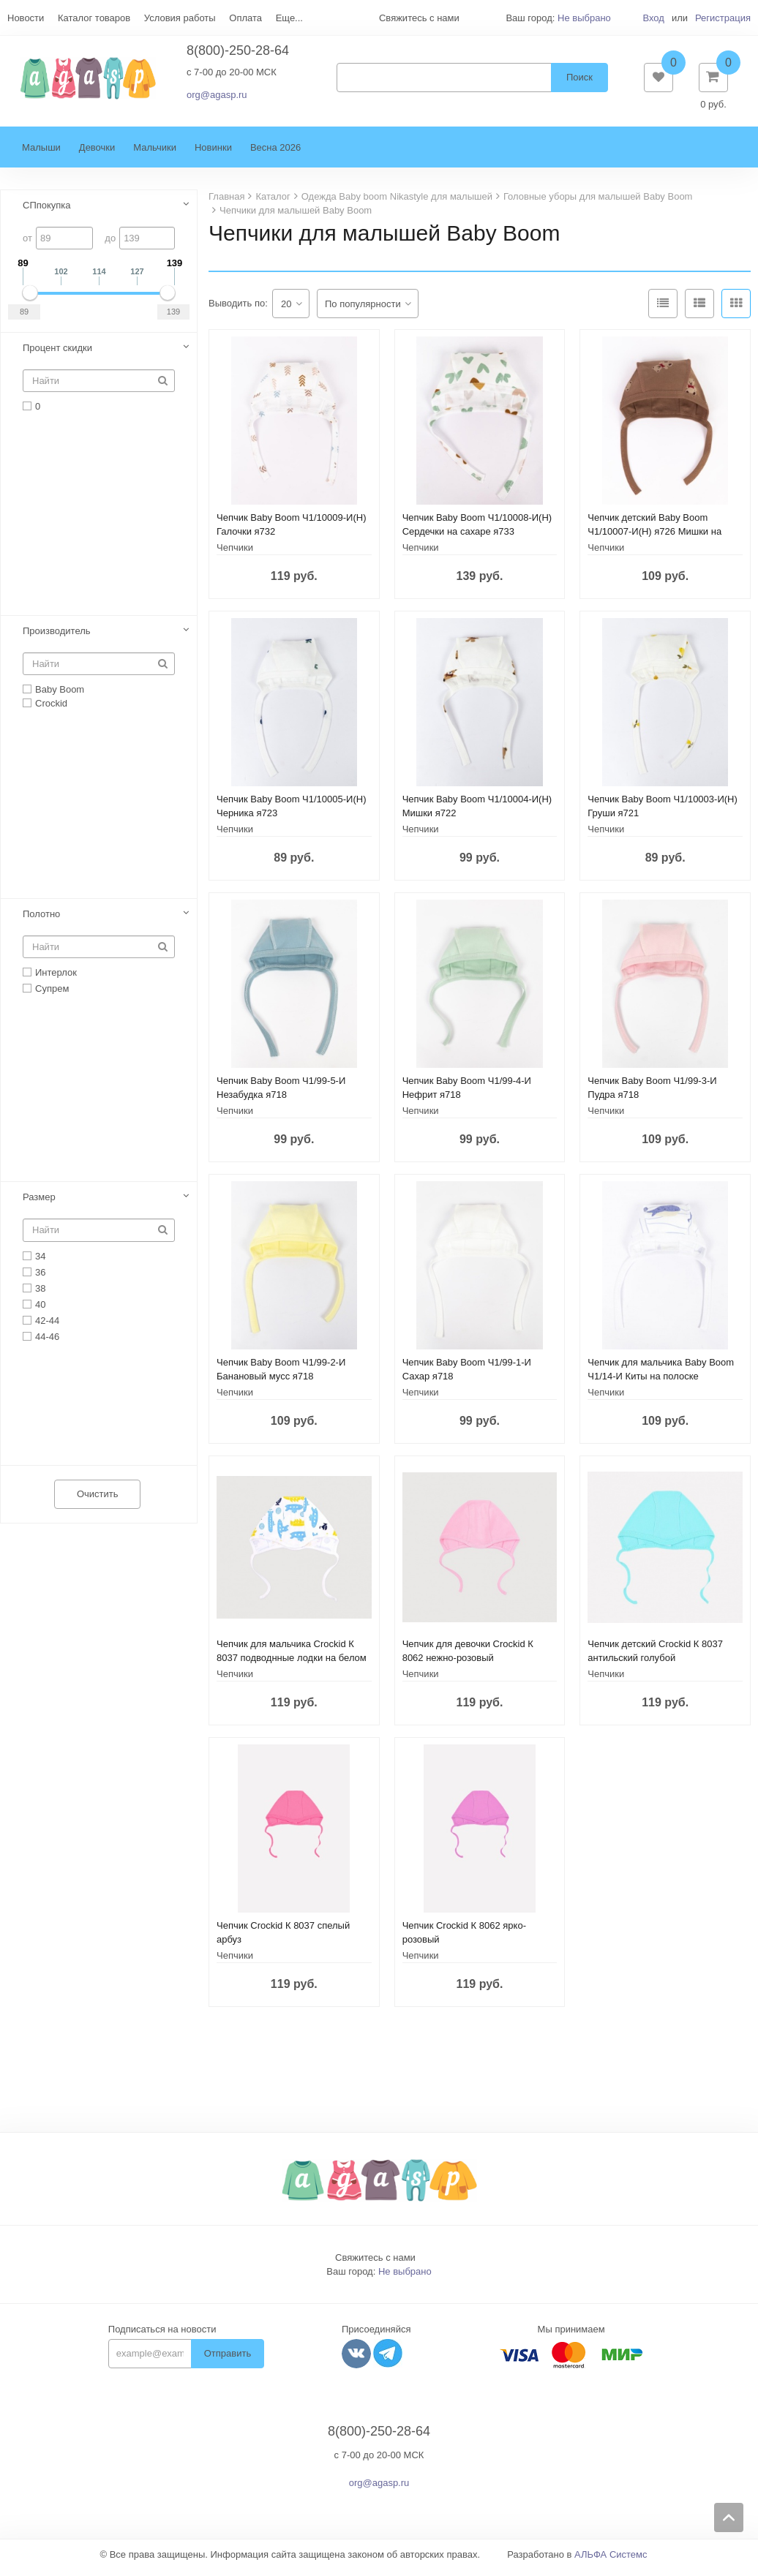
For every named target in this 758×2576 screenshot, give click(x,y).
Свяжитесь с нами (375, 2264)
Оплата (245, 17)
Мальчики (154, 154)
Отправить (227, 2360)
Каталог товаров (94, 17)
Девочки (97, 154)
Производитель (57, 638)
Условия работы (180, 17)
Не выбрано (584, 17)
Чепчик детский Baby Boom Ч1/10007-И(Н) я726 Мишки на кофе (654, 538)
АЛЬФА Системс (611, 2561)
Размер (39, 1204)
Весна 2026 (275, 154)
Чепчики (235, 554)
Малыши (41, 154)
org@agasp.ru (217, 98)
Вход (653, 17)
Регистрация (723, 17)
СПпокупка (47, 212)
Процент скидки (57, 355)
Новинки (213, 154)
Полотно (41, 921)
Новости (25, 17)
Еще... (289, 17)
